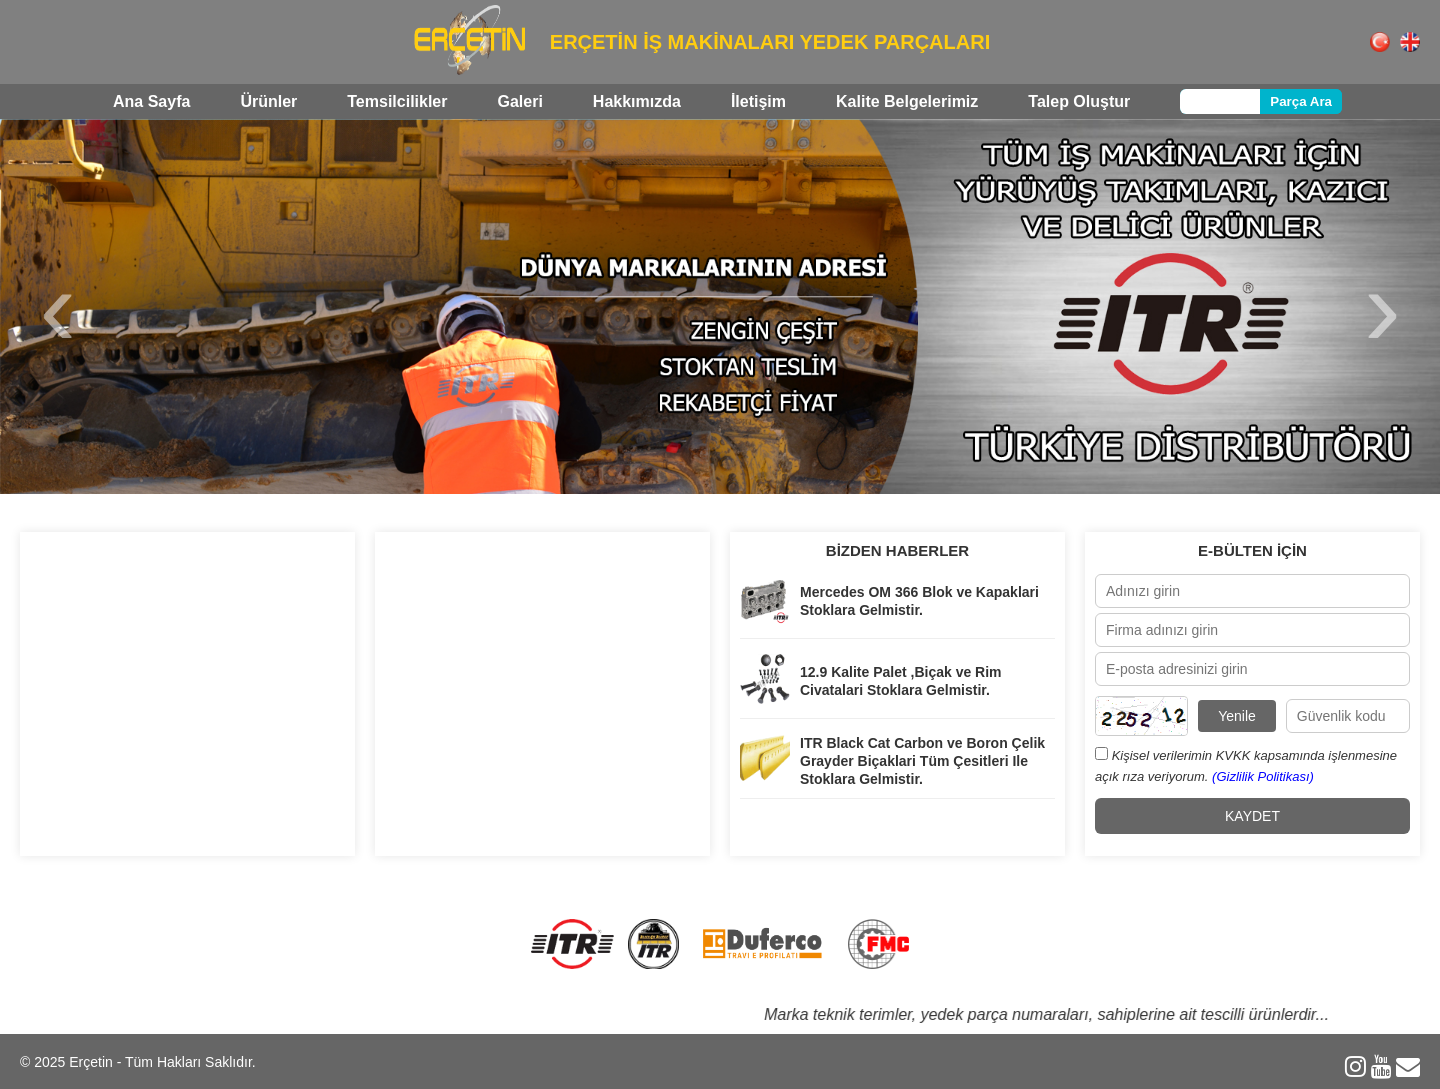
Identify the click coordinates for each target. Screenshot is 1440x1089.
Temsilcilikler (397, 101)
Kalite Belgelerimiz (907, 101)
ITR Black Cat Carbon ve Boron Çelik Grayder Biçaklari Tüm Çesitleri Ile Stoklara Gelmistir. (922, 761)
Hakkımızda (637, 101)
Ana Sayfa (151, 101)
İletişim (758, 101)
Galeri (519, 101)
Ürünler (268, 101)
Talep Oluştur (1079, 101)
